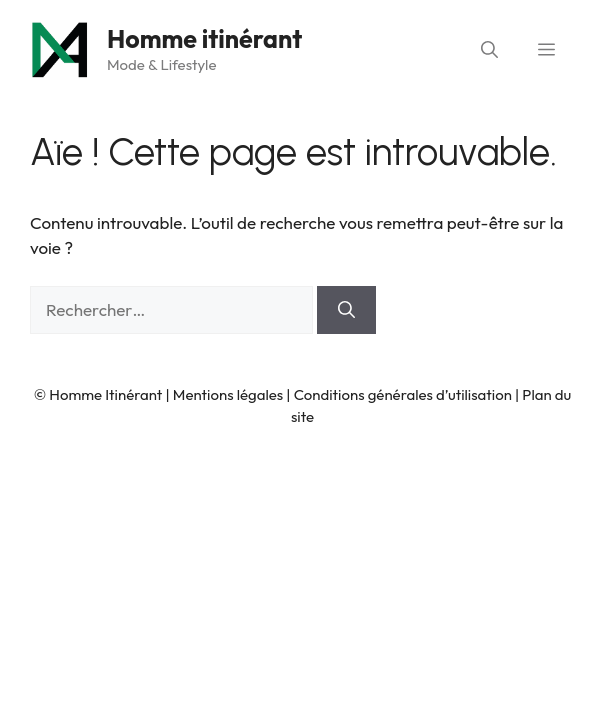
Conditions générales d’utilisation (403, 394)
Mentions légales (228, 394)
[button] (489, 50)
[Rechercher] (346, 310)
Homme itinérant (204, 39)
